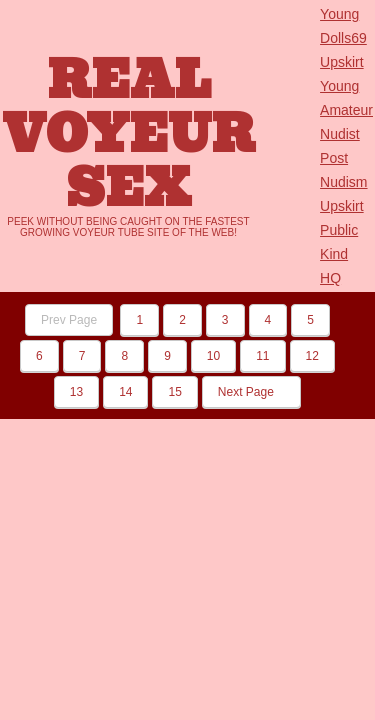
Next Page (251, 392)
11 (262, 356)
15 (174, 392)
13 (76, 392)
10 (213, 356)
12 (312, 356)
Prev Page (69, 320)
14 (125, 392)
